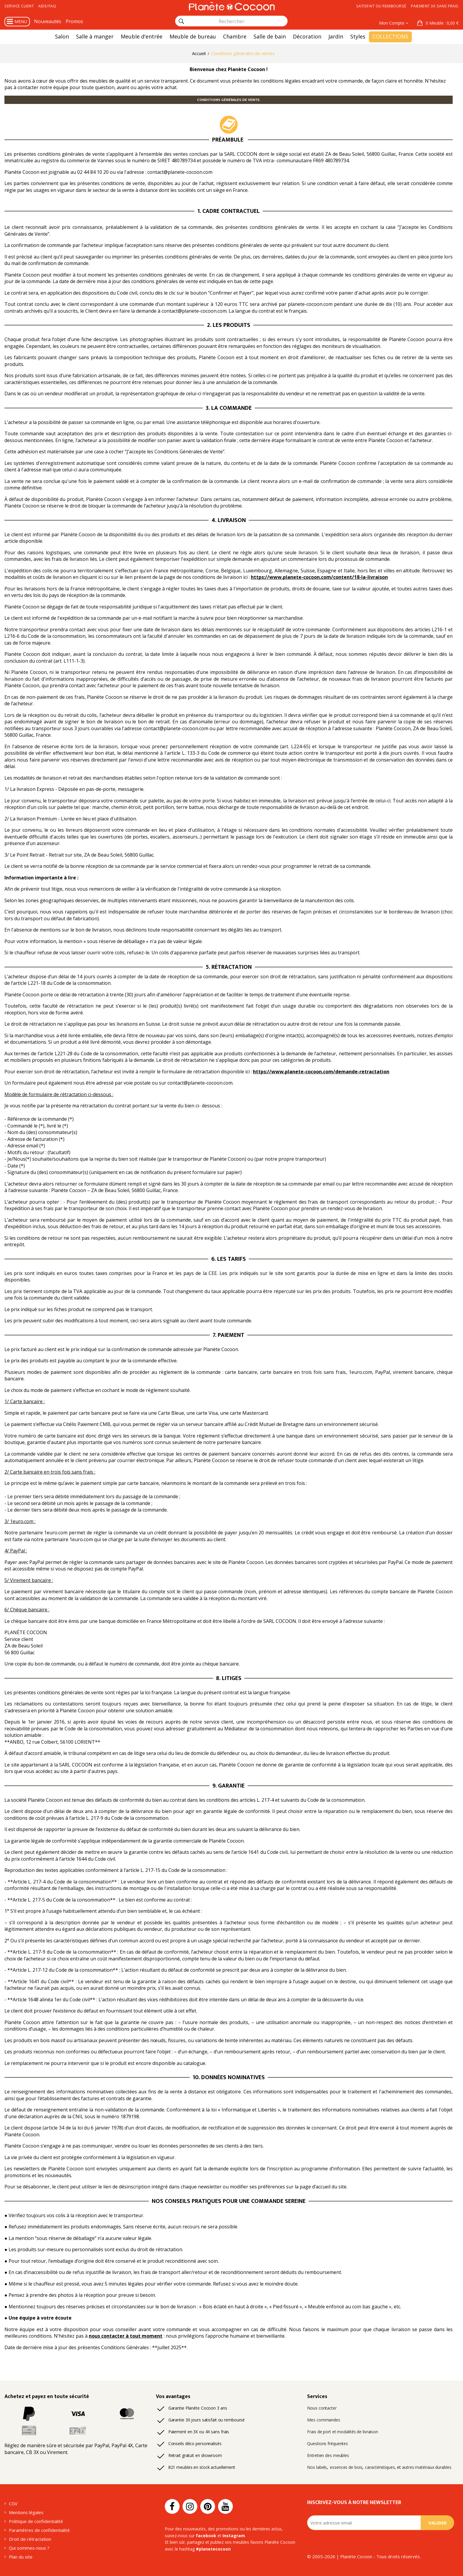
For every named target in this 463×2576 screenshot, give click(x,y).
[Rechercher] (181, 21)
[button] (438, 23)
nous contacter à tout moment (125, 2336)
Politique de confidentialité (36, 2521)
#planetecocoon (213, 2549)
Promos (74, 21)
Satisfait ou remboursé (381, 6)
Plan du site (21, 2557)
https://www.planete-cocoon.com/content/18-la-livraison (319, 577)
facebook (206, 2535)
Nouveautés (47, 21)
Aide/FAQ (47, 6)
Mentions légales (26, 2512)
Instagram (233, 2535)
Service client (19, 6)
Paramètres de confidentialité (39, 2530)
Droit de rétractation (30, 2539)
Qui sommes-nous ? (29, 2548)
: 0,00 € (442, 23)
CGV (13, 2503)
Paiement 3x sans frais (435, 6)
